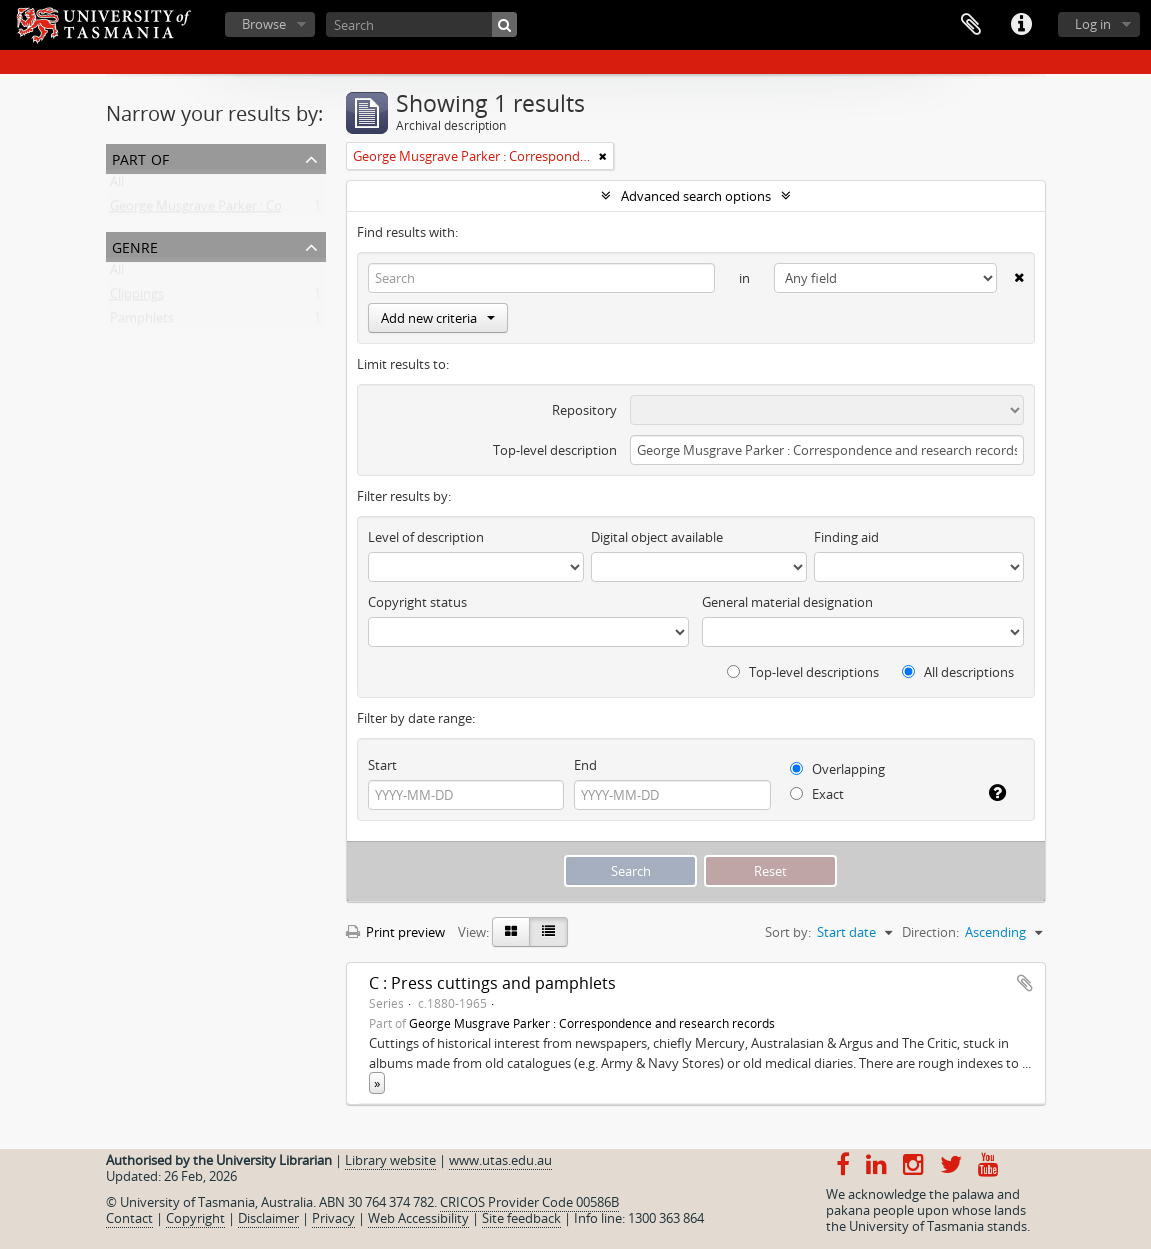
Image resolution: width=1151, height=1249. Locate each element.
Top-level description (555, 450)
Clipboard (971, 25)
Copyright (195, 1218)
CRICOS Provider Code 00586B (529, 1202)
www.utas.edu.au (500, 1160)
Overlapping (837, 769)
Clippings (137, 298)
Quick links (1021, 25)
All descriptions (958, 672)
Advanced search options (696, 196)
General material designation (787, 602)
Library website (390, 1160)
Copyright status (417, 602)
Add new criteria (438, 318)
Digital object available (657, 537)
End (585, 765)
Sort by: (788, 932)
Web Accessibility (418, 1218)
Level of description (426, 537)
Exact (817, 794)
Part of (140, 157)
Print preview (395, 932)
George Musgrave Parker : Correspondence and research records (301, 210)
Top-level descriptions (803, 672)
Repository (584, 410)
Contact (129, 1218)
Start (382, 765)
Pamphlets (142, 322)
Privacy (333, 1218)
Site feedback (521, 1218)
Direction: (930, 932)
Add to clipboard (1025, 983)
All (117, 186)
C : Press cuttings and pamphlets (492, 983)
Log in (1093, 24)
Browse (264, 24)
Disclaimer (268, 1218)
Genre (135, 245)
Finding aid (846, 537)
